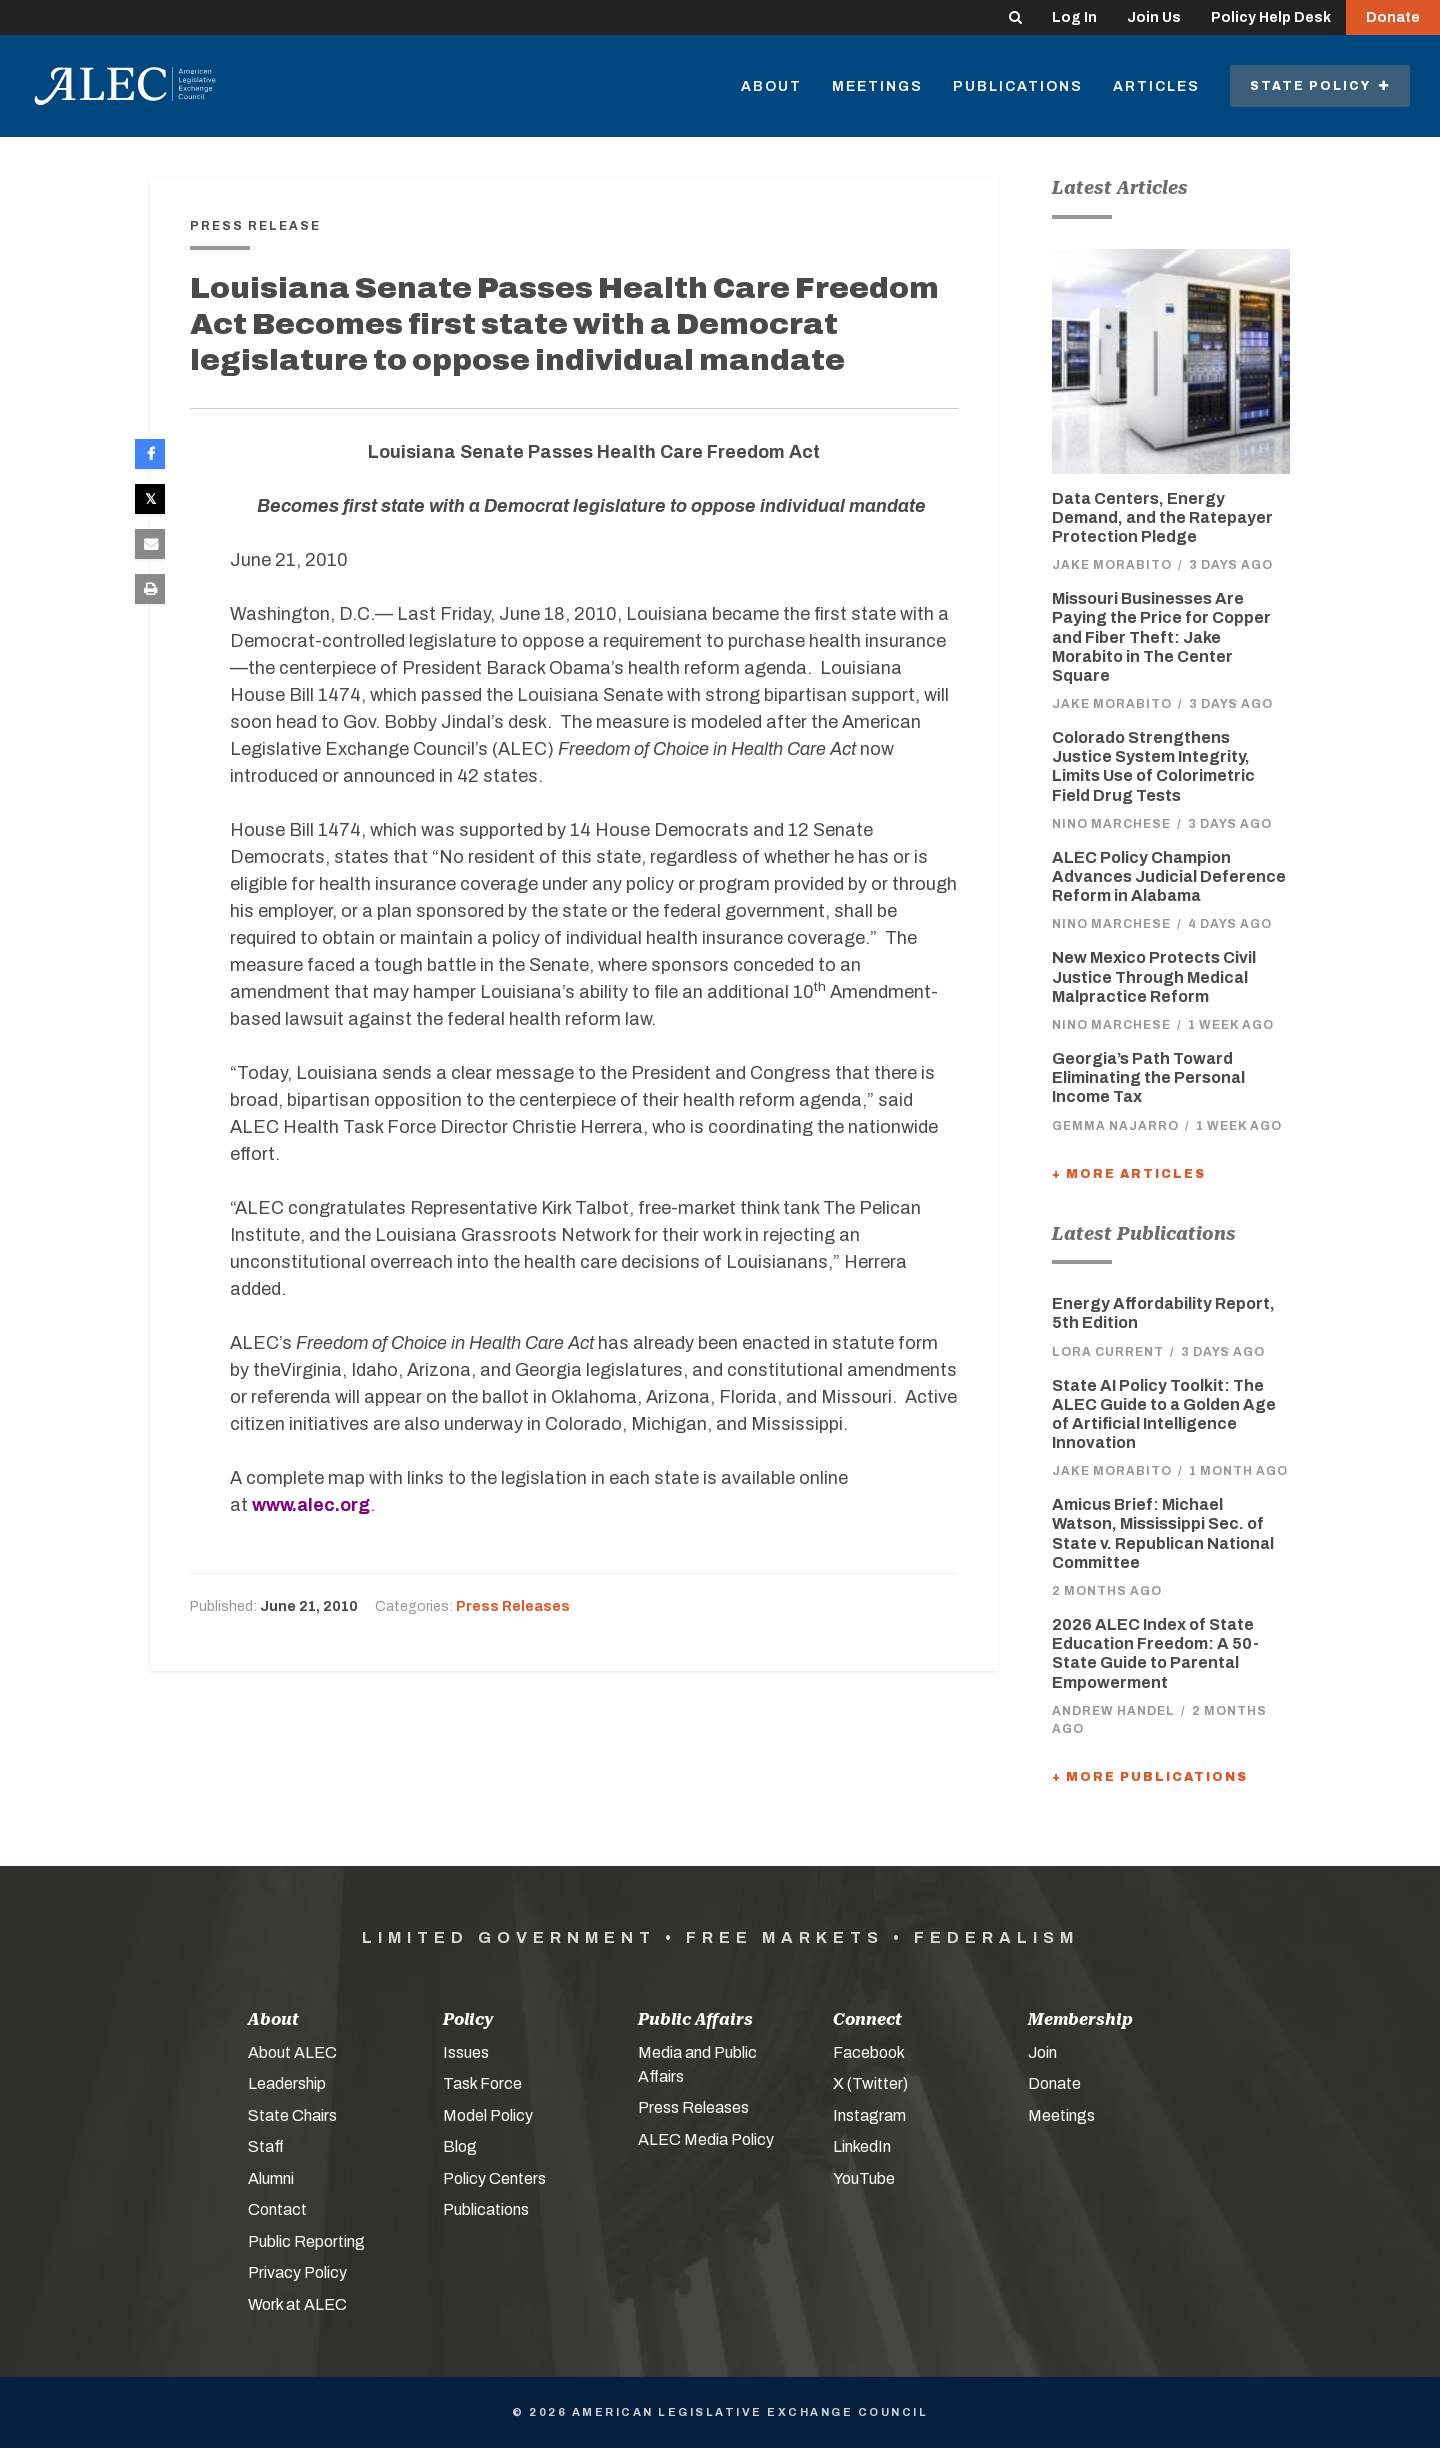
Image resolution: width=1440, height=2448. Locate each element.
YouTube (864, 2178)
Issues (466, 2052)
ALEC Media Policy (706, 2139)
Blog (460, 2146)
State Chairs (292, 2115)
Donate (1393, 17)
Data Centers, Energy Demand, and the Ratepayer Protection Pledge (1162, 517)
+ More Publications (1150, 1777)
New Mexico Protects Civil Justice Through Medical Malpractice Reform (1154, 976)
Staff (266, 2146)
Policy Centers (494, 2178)
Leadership (287, 2083)
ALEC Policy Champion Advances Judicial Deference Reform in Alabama (1169, 876)
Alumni (271, 2178)
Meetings (877, 86)
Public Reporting (306, 2241)
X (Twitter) (870, 2083)
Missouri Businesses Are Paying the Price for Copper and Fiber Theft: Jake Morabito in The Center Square (1161, 637)
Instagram (869, 2115)
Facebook (869, 2052)
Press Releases (513, 1606)
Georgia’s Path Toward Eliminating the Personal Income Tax (1148, 1077)
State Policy (1320, 86)
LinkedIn (862, 2146)
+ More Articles (1129, 1174)
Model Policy (488, 2115)
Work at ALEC (297, 2304)
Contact (277, 2209)
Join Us (1154, 17)
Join (1042, 2052)
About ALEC (292, 2052)
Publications (1018, 86)
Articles (1156, 86)
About (771, 86)
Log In (1074, 17)
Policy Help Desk (1271, 17)
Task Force (482, 2083)
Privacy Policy (297, 2272)
